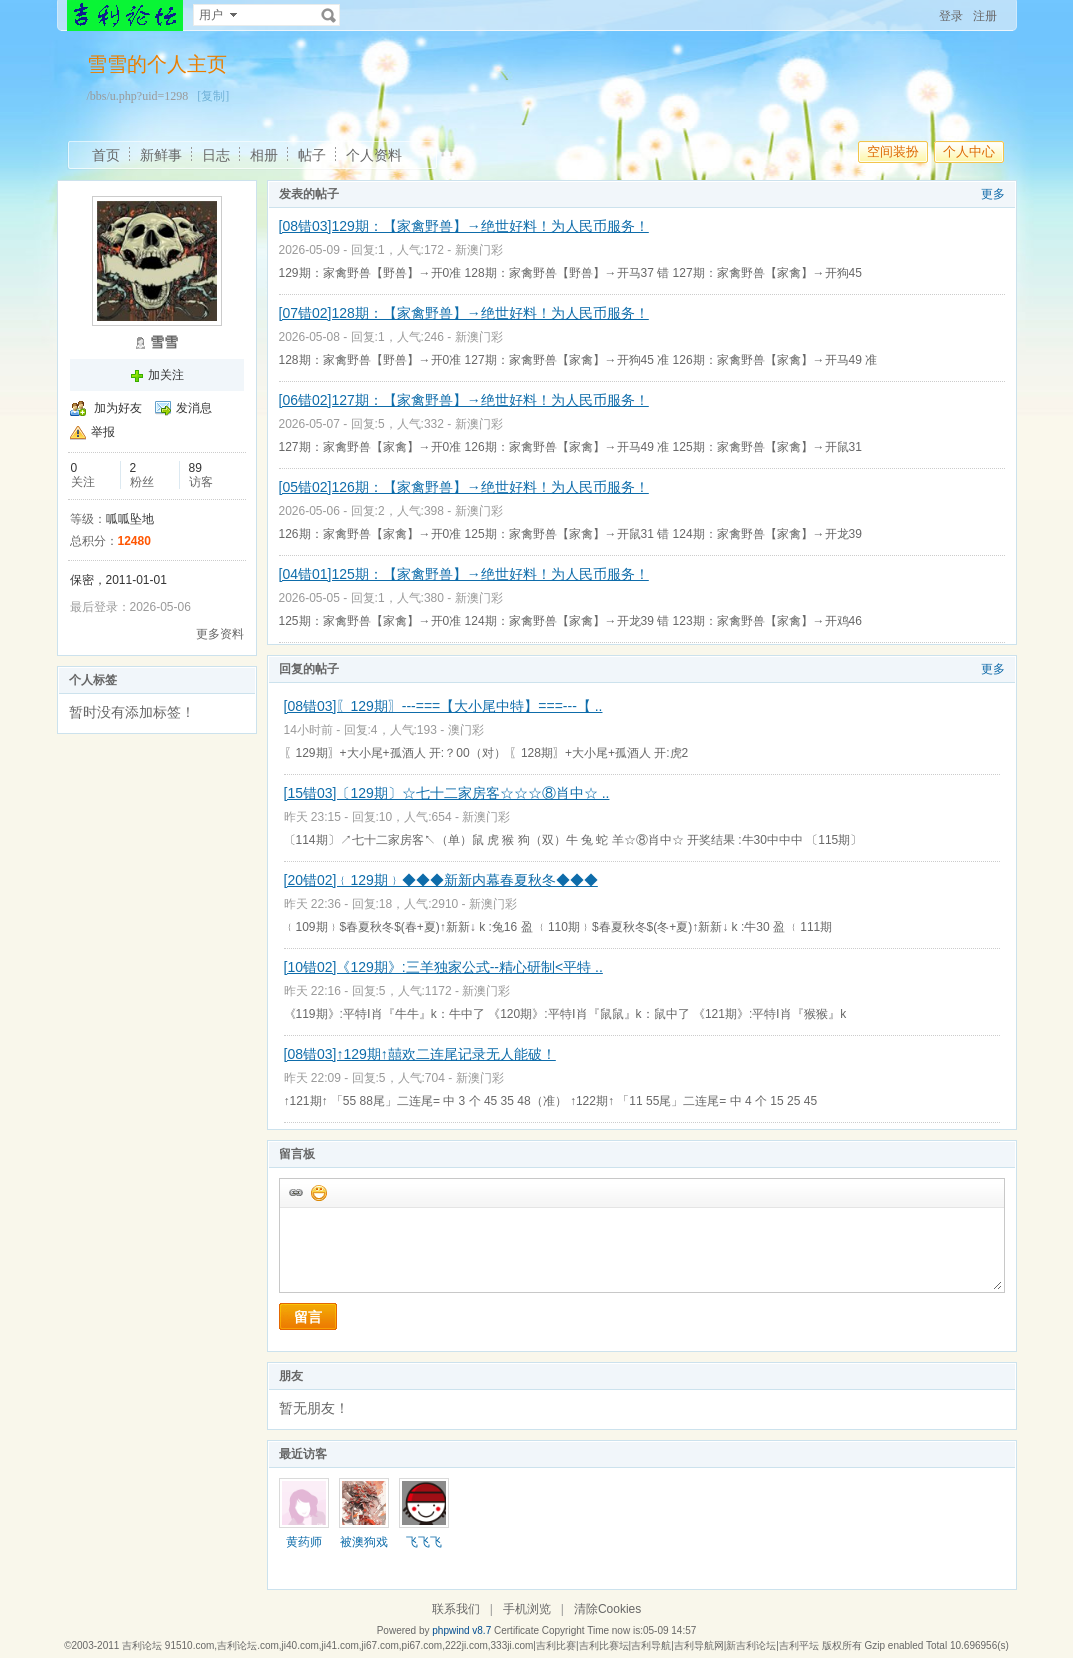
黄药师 (304, 1542)
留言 (308, 1317)
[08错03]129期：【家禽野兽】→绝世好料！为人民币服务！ (464, 226)
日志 (216, 155)
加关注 (166, 375)
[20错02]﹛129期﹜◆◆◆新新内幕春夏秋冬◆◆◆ (441, 880)
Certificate (516, 1630)
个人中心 (969, 151)
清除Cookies (607, 1609)
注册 (985, 16)
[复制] (213, 96)
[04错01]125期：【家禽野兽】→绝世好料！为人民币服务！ (464, 574)
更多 (993, 194)
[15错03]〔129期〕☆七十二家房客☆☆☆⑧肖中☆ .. (447, 793)
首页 (106, 155)
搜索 (329, 15)
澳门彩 (466, 730)
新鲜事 (161, 155)
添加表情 (318, 1192)
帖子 (312, 155)
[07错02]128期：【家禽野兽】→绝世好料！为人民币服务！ (464, 313)
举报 (103, 432)
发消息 (194, 408)
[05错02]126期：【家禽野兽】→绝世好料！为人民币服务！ (464, 487)
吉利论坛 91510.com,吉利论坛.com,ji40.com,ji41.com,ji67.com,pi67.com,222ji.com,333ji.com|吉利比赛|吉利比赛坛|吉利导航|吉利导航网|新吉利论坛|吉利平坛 (470, 1645)
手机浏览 (527, 1609)
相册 (264, 155)
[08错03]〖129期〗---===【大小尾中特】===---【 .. (443, 706)
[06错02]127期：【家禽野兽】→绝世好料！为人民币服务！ (464, 400)
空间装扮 (893, 151)
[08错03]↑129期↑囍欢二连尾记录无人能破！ (420, 1054)
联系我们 (456, 1609)
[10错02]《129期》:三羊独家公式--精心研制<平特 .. (443, 967)
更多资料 (220, 634)
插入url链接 (295, 1192)
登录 (951, 16)
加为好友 (118, 408)
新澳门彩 (479, 250)
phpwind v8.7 (461, 1630)
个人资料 (374, 155)
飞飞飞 (424, 1542)
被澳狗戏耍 (364, 1549)
